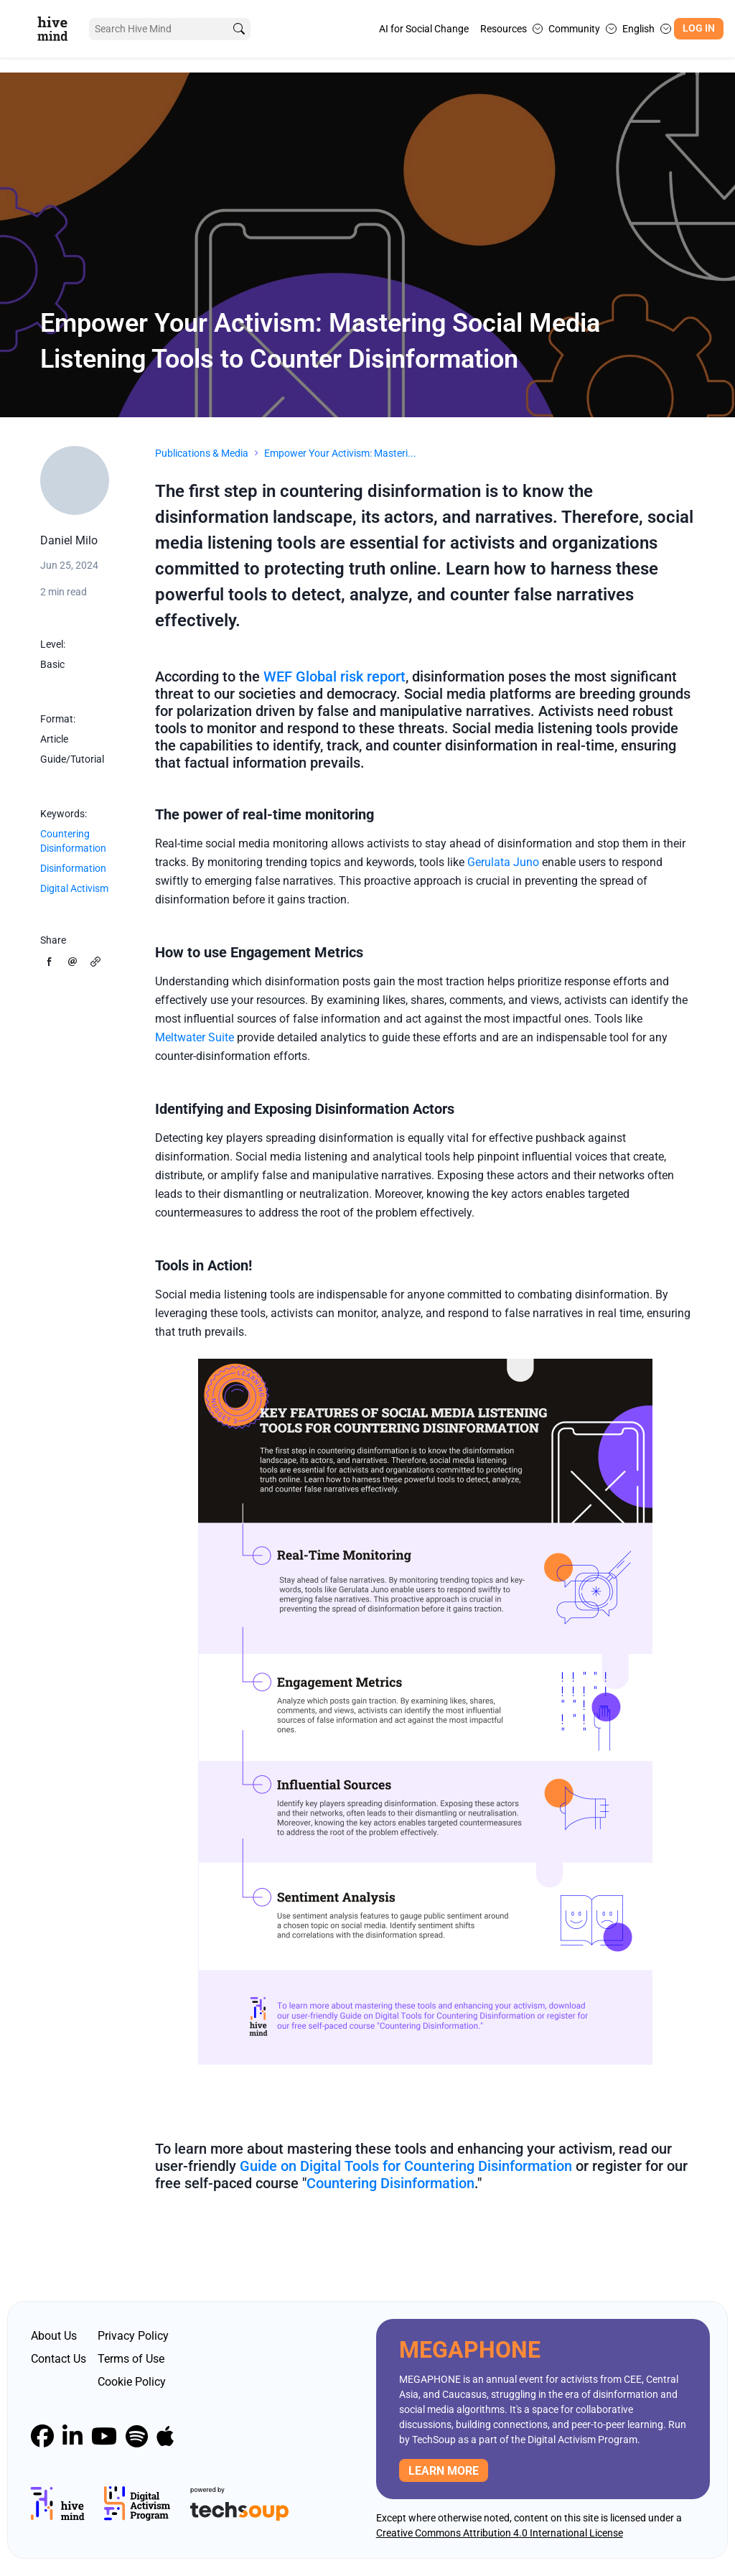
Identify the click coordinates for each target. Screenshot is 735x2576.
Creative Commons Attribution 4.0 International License (499, 2533)
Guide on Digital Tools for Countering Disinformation (406, 2166)
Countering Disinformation (73, 841)
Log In (699, 28)
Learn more (443, 2471)
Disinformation (73, 868)
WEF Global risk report (334, 676)
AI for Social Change (424, 28)
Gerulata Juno (501, 862)
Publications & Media (201, 453)
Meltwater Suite (194, 1037)
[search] (239, 29)
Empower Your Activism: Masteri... (340, 453)
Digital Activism (74, 888)
